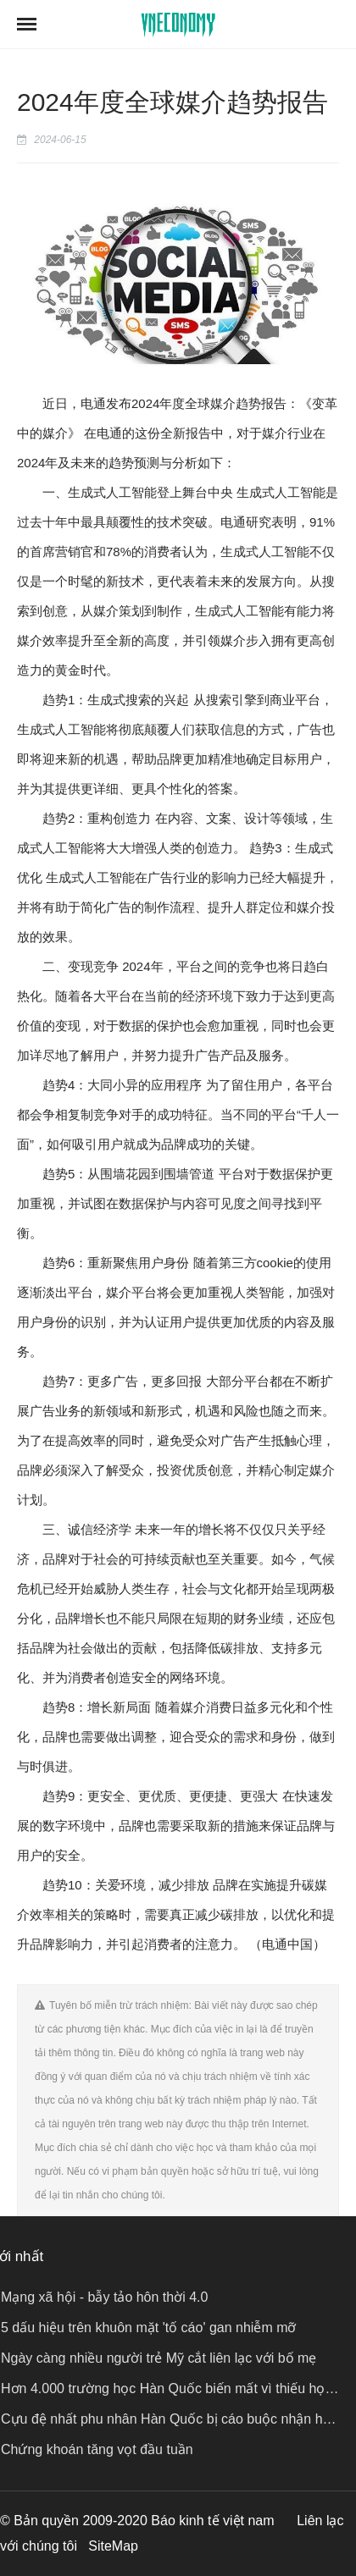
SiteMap (113, 2546)
